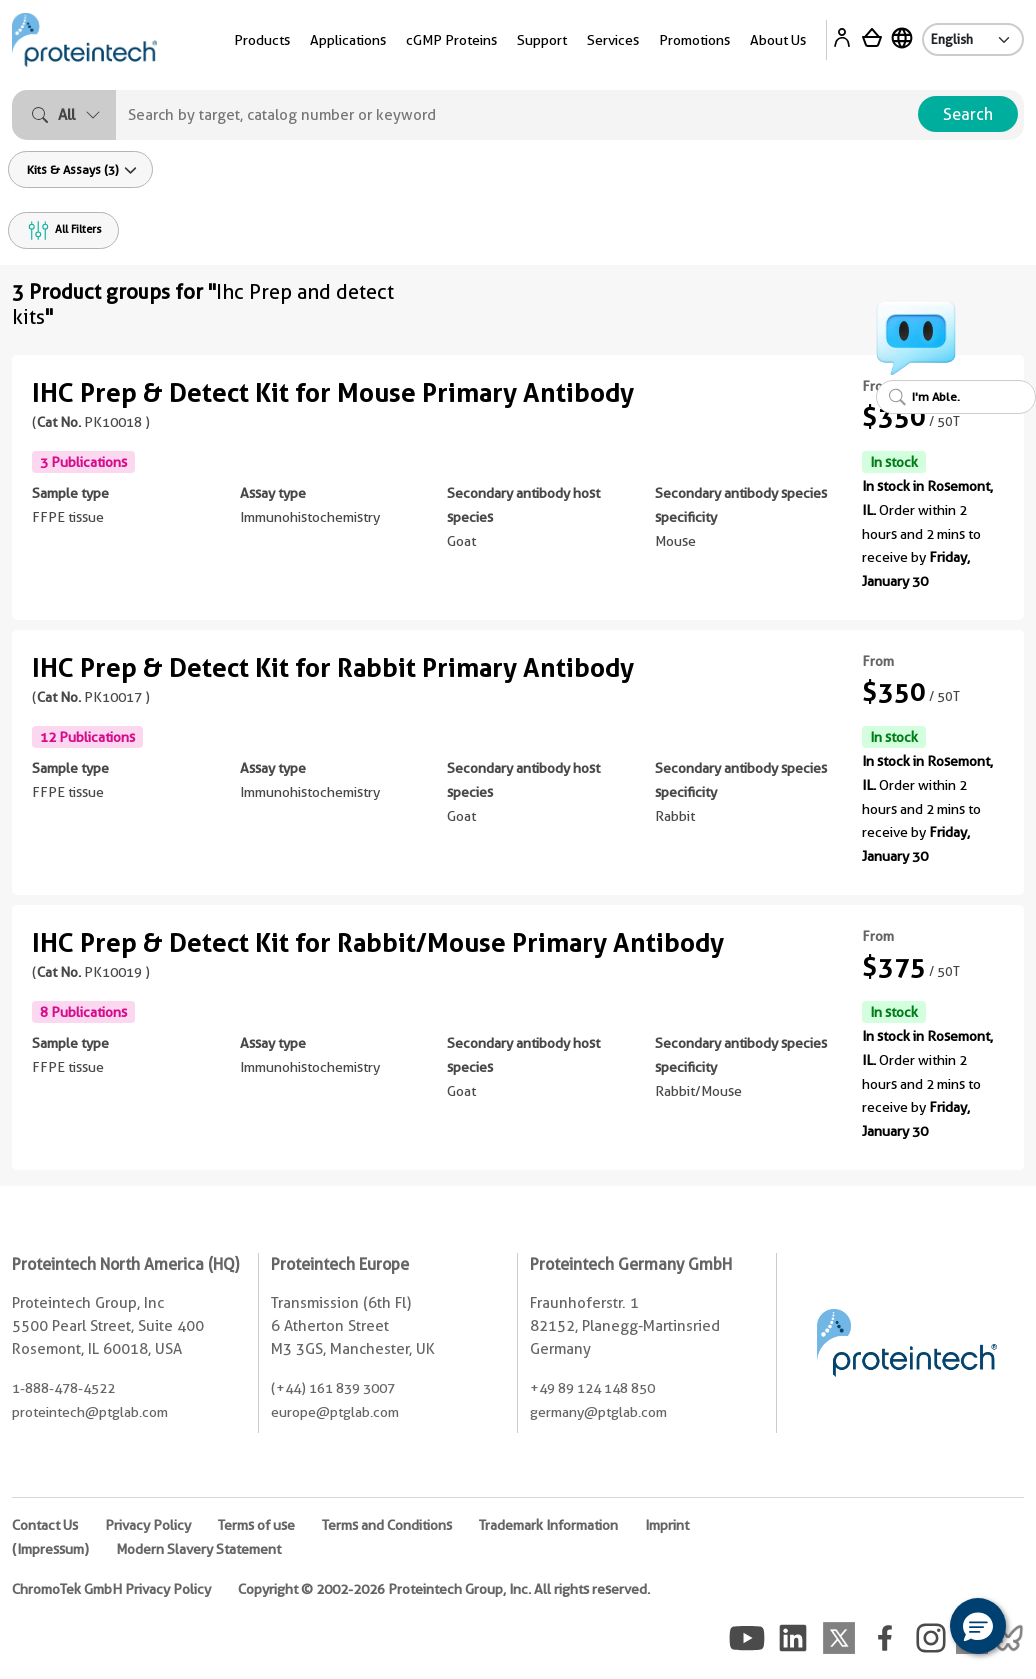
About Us (778, 40)
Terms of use (256, 1525)
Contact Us (45, 1525)
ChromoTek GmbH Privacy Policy (111, 1589)
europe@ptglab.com (335, 1412)
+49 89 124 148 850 (592, 1388)
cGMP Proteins (451, 40)
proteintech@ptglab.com (90, 1412)
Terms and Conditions (387, 1525)
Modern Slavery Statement (198, 1549)
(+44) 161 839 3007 (333, 1388)
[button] (978, 1626)
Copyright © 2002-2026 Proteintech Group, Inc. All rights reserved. (444, 1589)
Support (542, 40)
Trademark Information (548, 1525)
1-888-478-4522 (63, 1388)
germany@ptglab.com (598, 1412)
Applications (348, 40)
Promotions (694, 40)
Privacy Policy (148, 1525)
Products (262, 40)
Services (613, 40)
